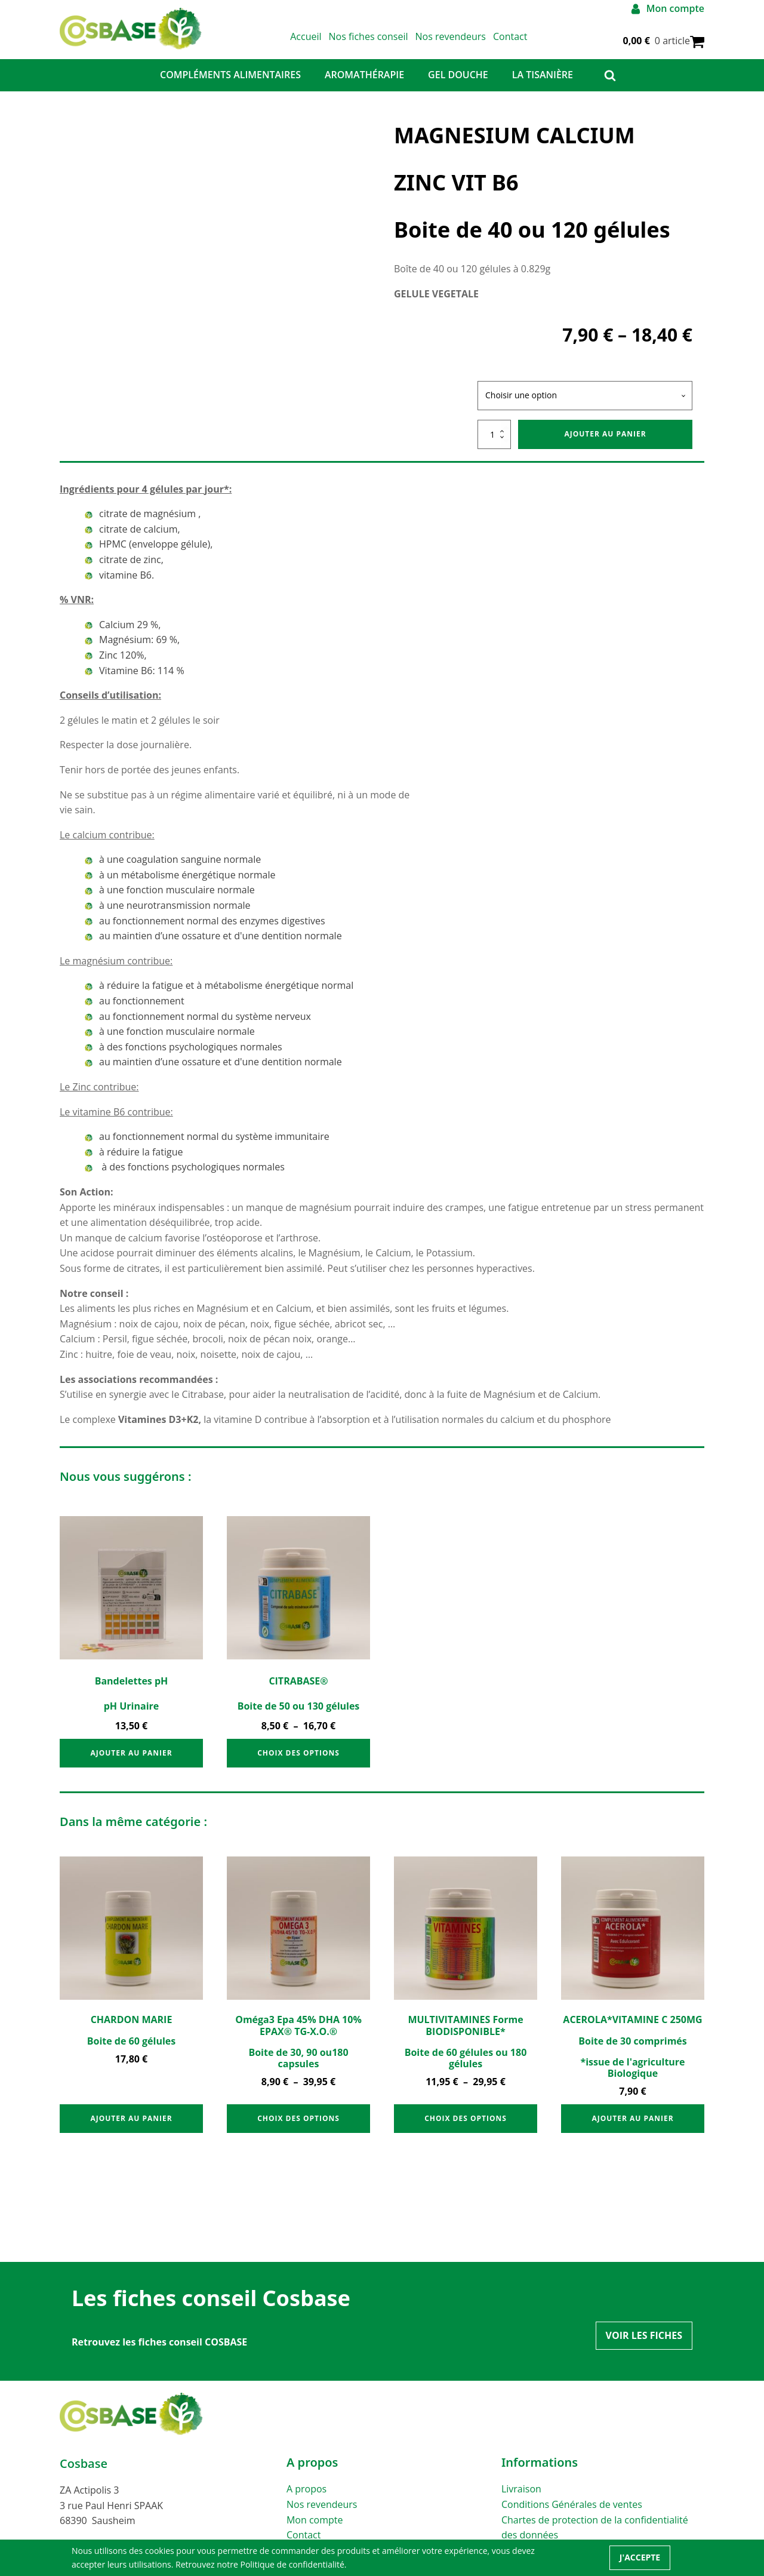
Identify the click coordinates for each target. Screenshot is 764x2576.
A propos (306, 2500)
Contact (529, 41)
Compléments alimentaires (230, 85)
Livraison (521, 2500)
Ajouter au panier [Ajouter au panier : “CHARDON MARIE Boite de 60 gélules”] (131, 2129)
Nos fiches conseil (386, 41)
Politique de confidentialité (292, 2564)
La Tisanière (542, 85)
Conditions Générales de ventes (571, 2515)
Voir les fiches (644, 2346)
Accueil (324, 41)
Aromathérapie (364, 85)
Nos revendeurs (468, 41)
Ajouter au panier (605, 444)
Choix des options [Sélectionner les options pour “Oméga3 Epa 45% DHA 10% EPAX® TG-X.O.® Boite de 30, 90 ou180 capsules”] (298, 2129)
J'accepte (640, 2557)
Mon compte (314, 2530)
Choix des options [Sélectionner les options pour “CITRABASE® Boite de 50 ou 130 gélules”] (298, 1764)
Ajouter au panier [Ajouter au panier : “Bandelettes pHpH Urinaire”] (131, 1764)
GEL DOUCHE (458, 85)
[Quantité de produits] (494, 445)
